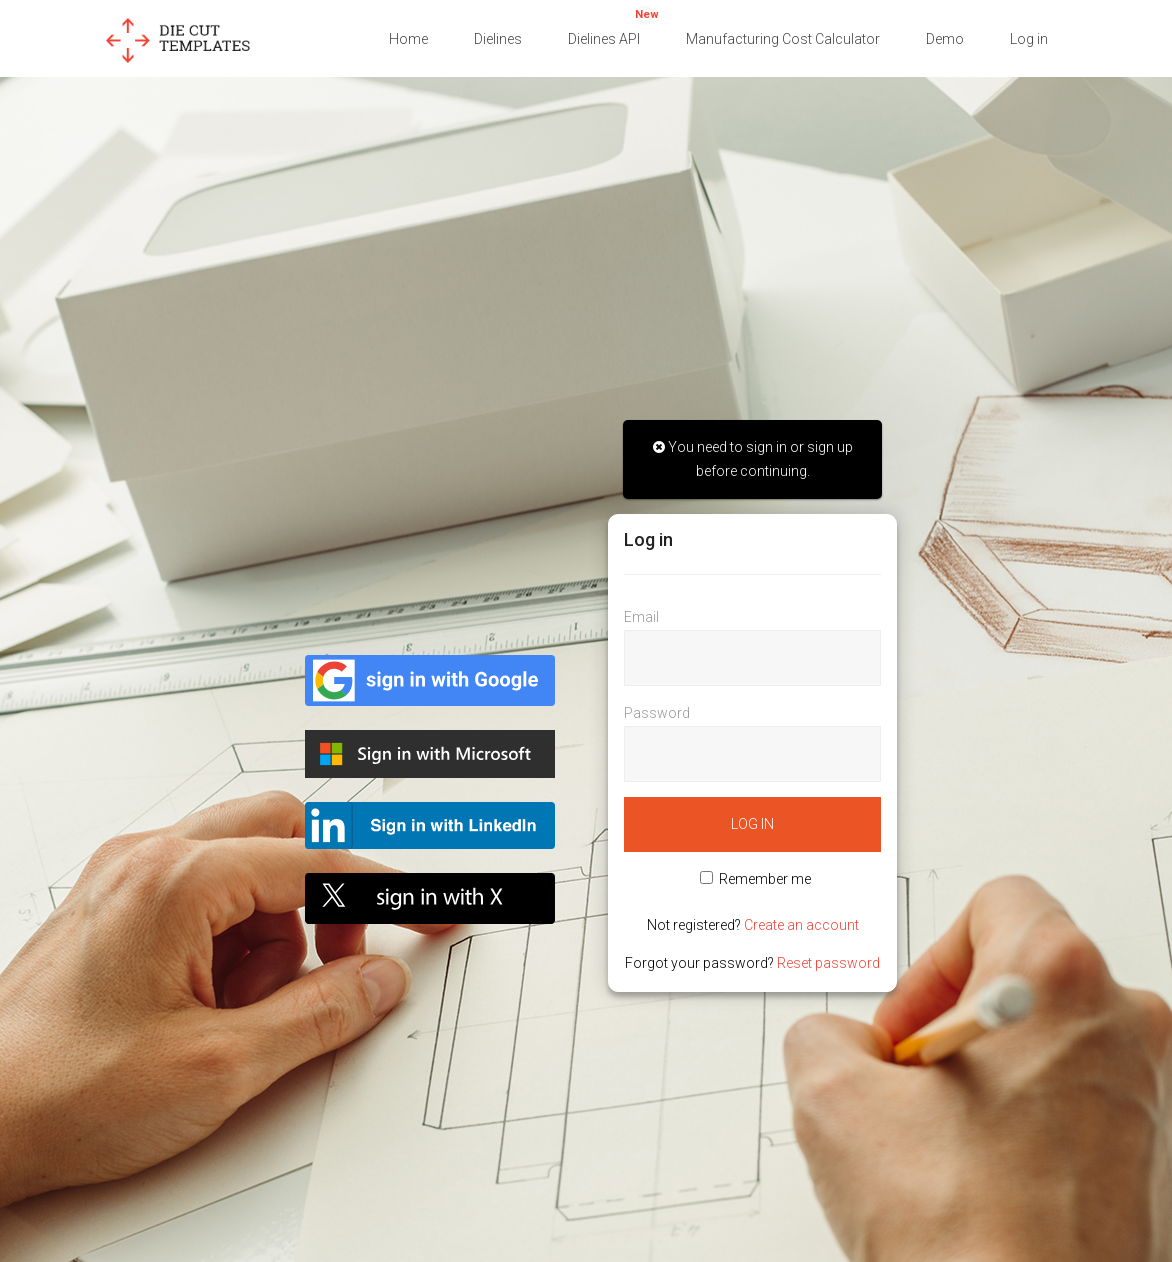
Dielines (498, 39)
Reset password (828, 963)
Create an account (801, 925)
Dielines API (613, 26)
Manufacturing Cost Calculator (783, 39)
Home (408, 39)
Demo (945, 39)
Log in (1029, 39)
